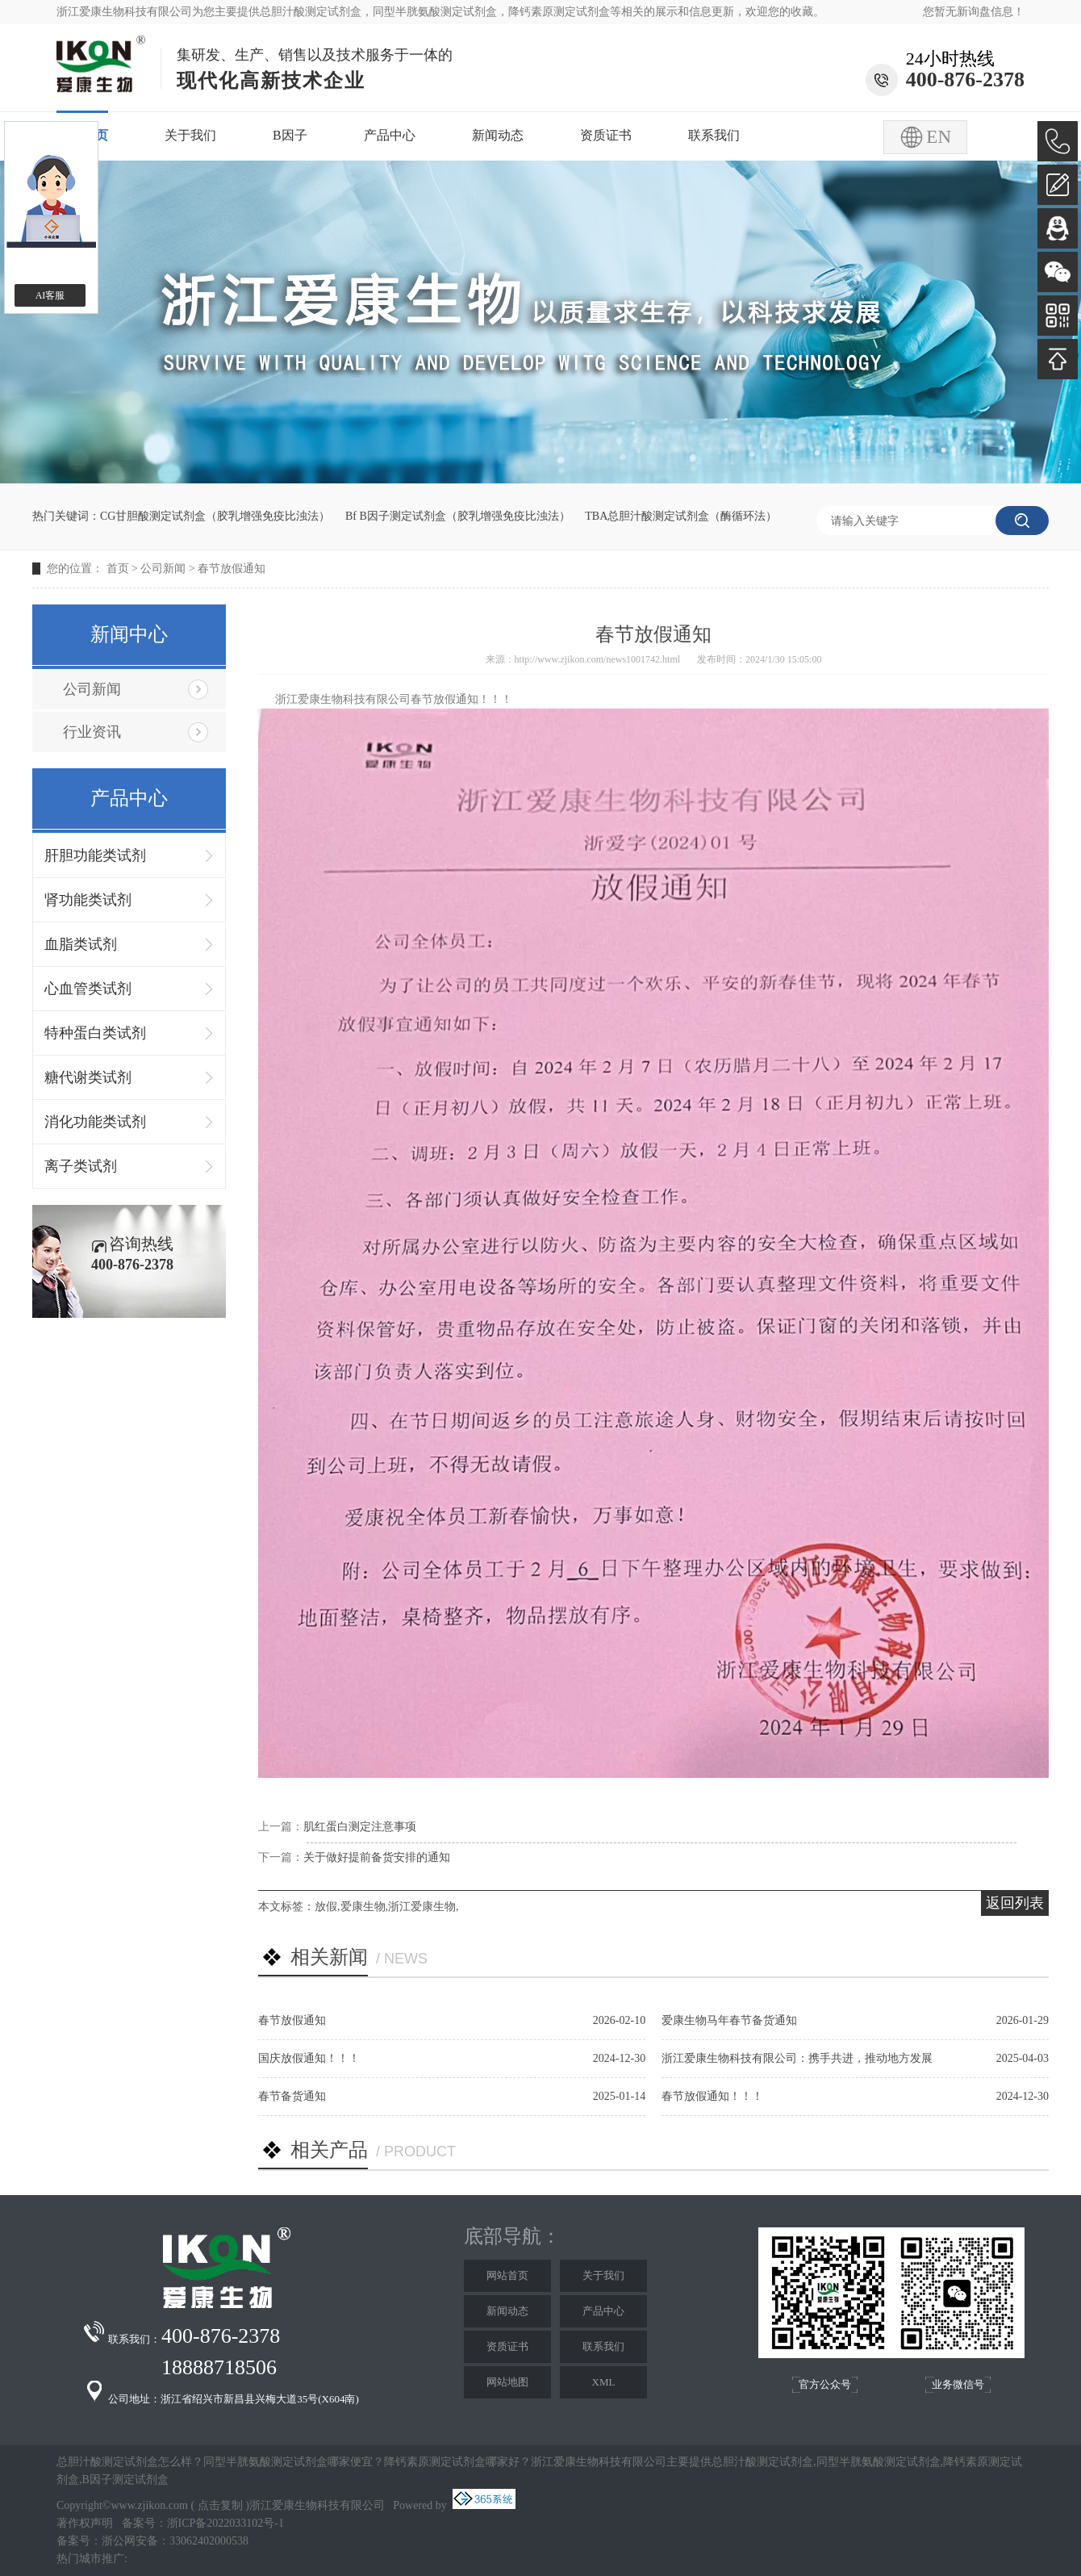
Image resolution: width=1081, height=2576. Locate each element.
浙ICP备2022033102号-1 (225, 2523)
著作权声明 (84, 2523)
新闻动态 (498, 135)
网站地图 (507, 2382)
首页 (117, 568)
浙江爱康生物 (422, 1907)
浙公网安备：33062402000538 (175, 2541)
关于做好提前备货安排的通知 (376, 1857)
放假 (326, 1907)
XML (604, 2382)
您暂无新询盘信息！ (974, 12)
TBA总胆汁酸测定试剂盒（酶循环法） (681, 516)
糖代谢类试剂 (87, 1077)
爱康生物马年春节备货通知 (729, 2020)
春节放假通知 (231, 568)
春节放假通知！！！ (712, 2096)
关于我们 (190, 135)
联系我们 (714, 135)
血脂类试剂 (80, 944)
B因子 (290, 135)
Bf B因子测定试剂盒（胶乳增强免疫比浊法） (457, 516)
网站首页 (507, 2275)
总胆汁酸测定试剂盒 (310, 12)
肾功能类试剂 (87, 900)
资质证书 (606, 135)
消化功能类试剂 (95, 1122)
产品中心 (389, 135)
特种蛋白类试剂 (95, 1033)
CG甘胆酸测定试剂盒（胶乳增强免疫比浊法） (215, 516)
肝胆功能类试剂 (95, 855)
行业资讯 (92, 732)
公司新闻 (163, 568)
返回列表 (1015, 1903)
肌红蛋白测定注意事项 (359, 1827)
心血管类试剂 (87, 989)
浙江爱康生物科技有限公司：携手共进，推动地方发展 (797, 2058)
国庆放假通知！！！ (309, 2058)
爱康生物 (363, 1907)
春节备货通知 (292, 2096)
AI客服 (50, 295)
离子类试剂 (80, 1166)
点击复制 (220, 2505)
